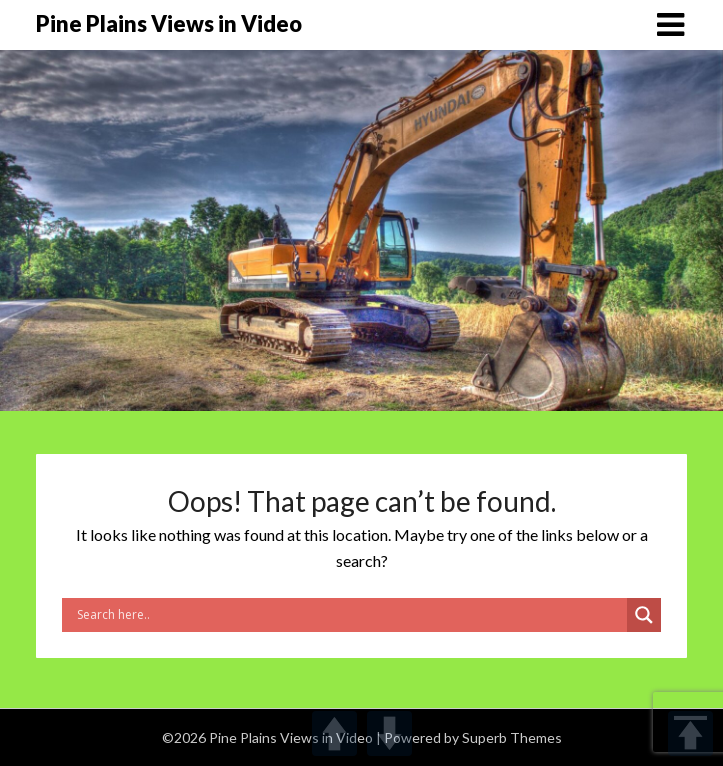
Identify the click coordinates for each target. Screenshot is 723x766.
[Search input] (349, 615)
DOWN (389, 733)
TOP (690, 733)
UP (334, 733)
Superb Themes (512, 737)
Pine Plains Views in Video (169, 23)
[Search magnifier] (644, 615)
